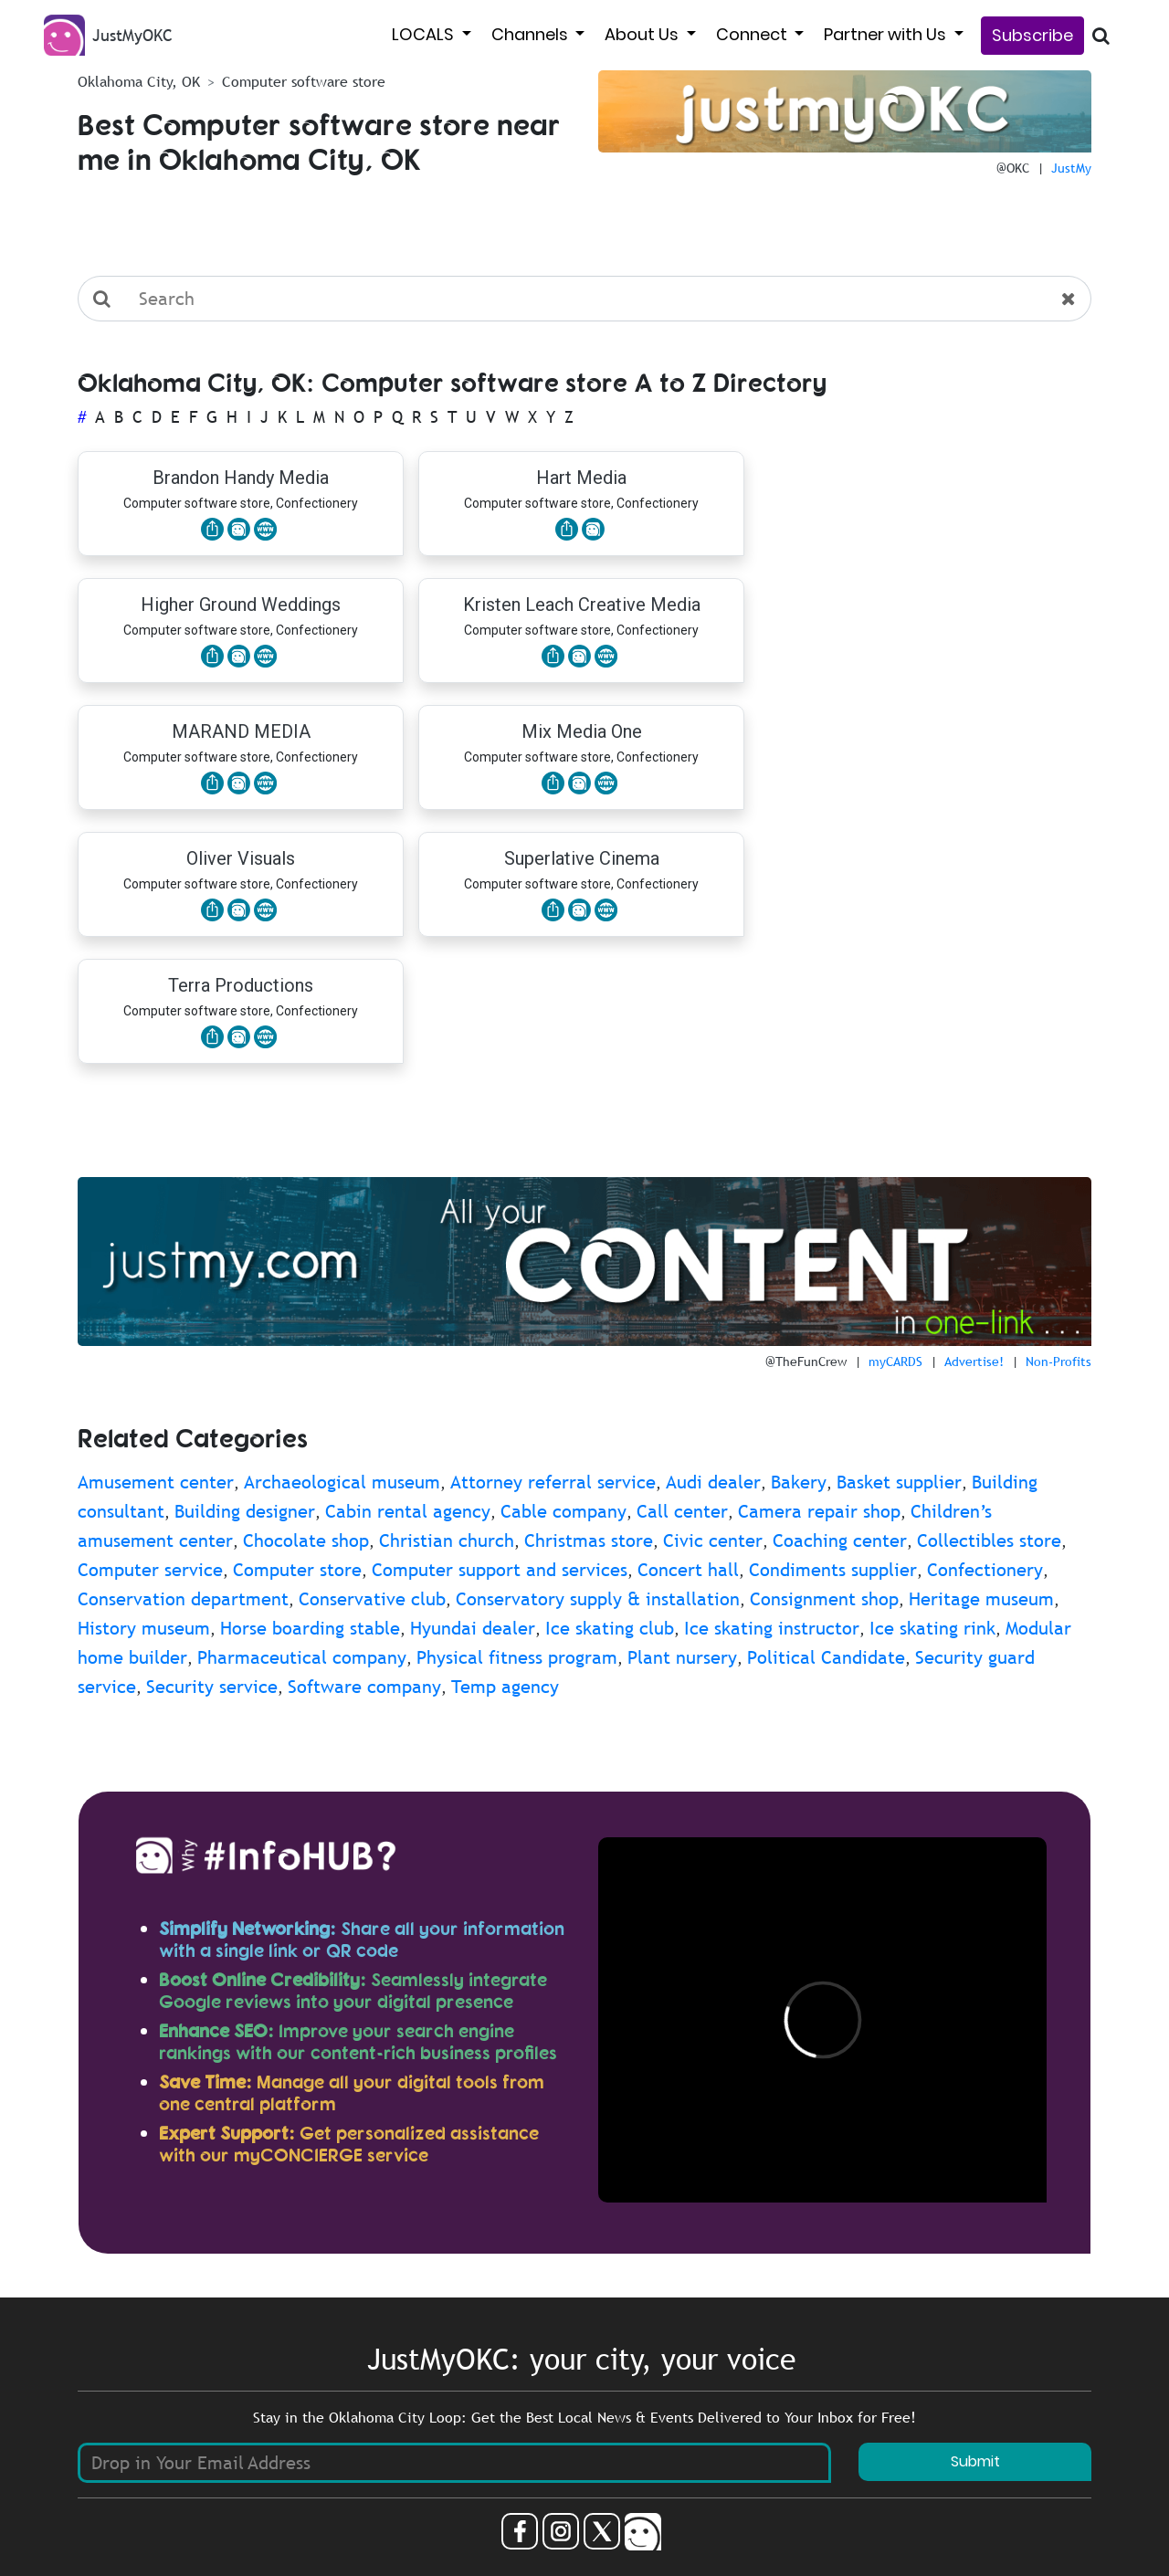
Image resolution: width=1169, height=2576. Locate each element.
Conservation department (183, 1599)
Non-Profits (1058, 1361)
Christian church (446, 1540)
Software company (364, 1686)
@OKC (1012, 168)
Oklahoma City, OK (139, 81)
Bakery (799, 1482)
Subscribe (1032, 35)
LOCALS (425, 34)
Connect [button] (753, 34)
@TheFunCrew (806, 1361)
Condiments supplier (833, 1570)
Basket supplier (899, 1482)
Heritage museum (981, 1599)
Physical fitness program (516, 1657)
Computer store (297, 1570)
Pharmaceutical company (301, 1657)
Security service (212, 1686)
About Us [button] (643, 34)
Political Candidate (826, 1657)
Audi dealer (713, 1482)
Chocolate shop (306, 1540)
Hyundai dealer (472, 1628)
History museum (144, 1628)
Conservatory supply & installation (598, 1599)
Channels (531, 34)
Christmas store (588, 1540)
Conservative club (372, 1599)
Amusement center (156, 1482)
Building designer (244, 1511)
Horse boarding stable (310, 1628)
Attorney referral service (553, 1482)
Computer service (150, 1570)
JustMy (1071, 168)
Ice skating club (609, 1628)
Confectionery (985, 1570)
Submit (975, 2461)
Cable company (563, 1511)
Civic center (713, 1540)
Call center (682, 1511)
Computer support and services (499, 1570)
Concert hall (688, 1570)
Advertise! (974, 1361)
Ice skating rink (932, 1628)
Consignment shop (824, 1599)
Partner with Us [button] (887, 34)
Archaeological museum (342, 1482)
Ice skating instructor (771, 1628)
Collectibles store (989, 1540)
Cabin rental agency (407, 1511)
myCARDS (895, 1361)
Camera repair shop (819, 1511)
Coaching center (840, 1540)
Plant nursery (682, 1657)
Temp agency (505, 1686)
